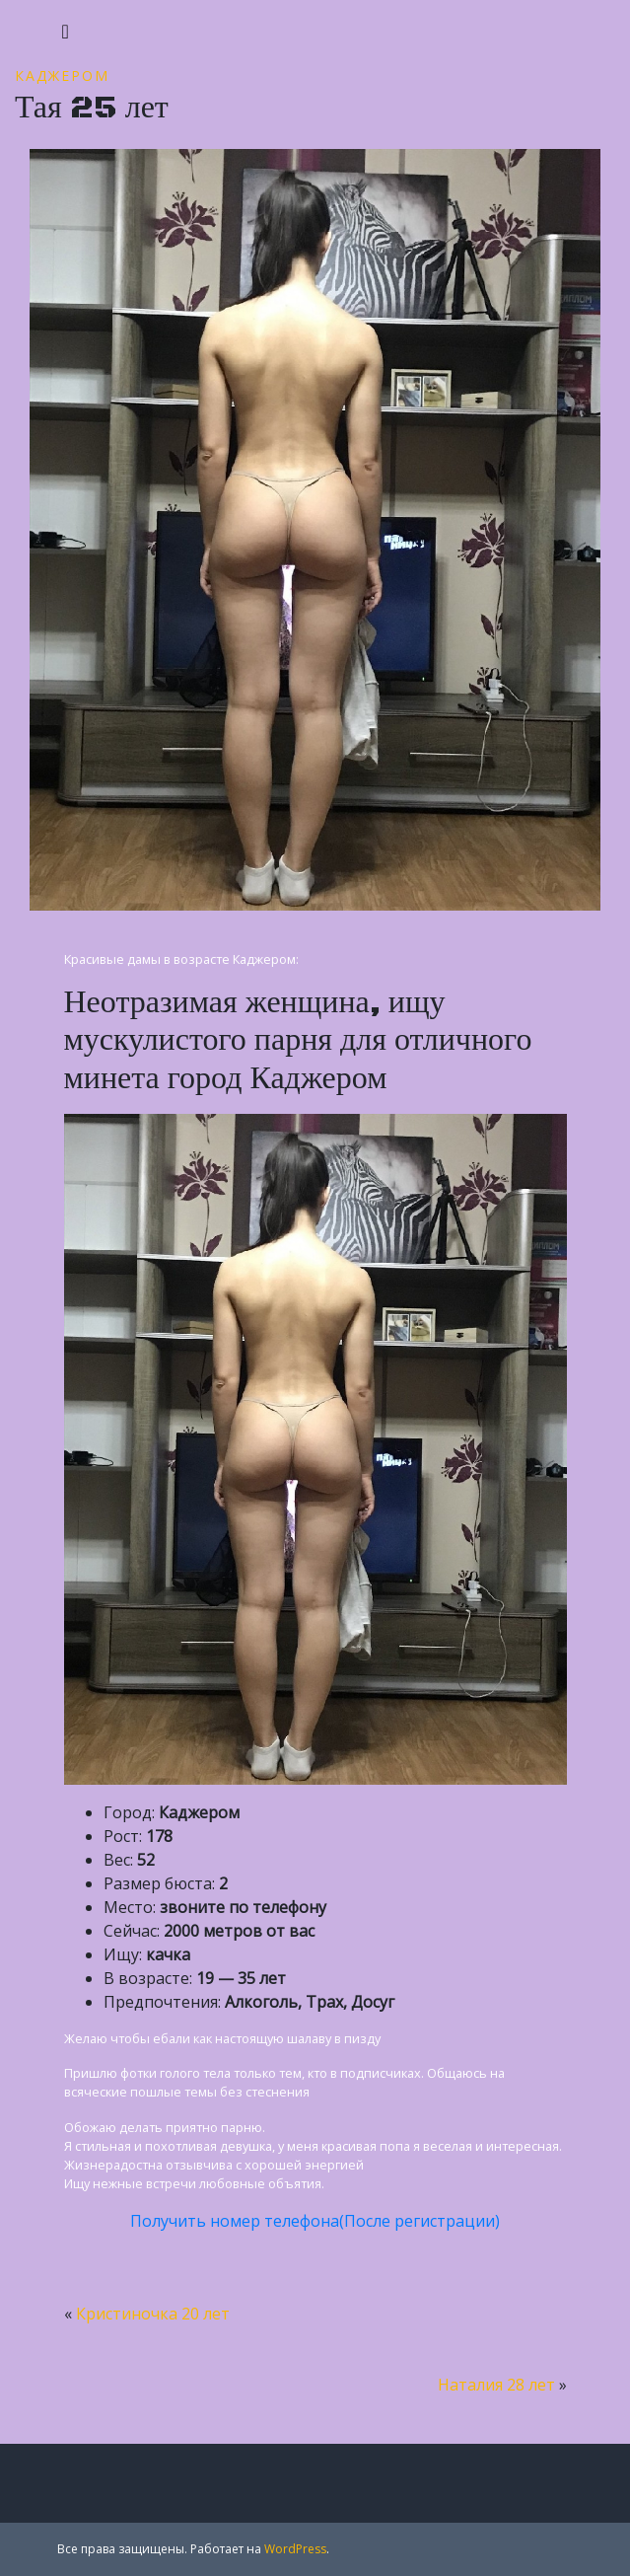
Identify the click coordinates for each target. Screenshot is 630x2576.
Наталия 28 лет (496, 2384)
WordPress (295, 2548)
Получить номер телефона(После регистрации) (315, 2221)
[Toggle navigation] (65, 31)
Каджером (62, 75)
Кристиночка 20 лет (153, 2313)
